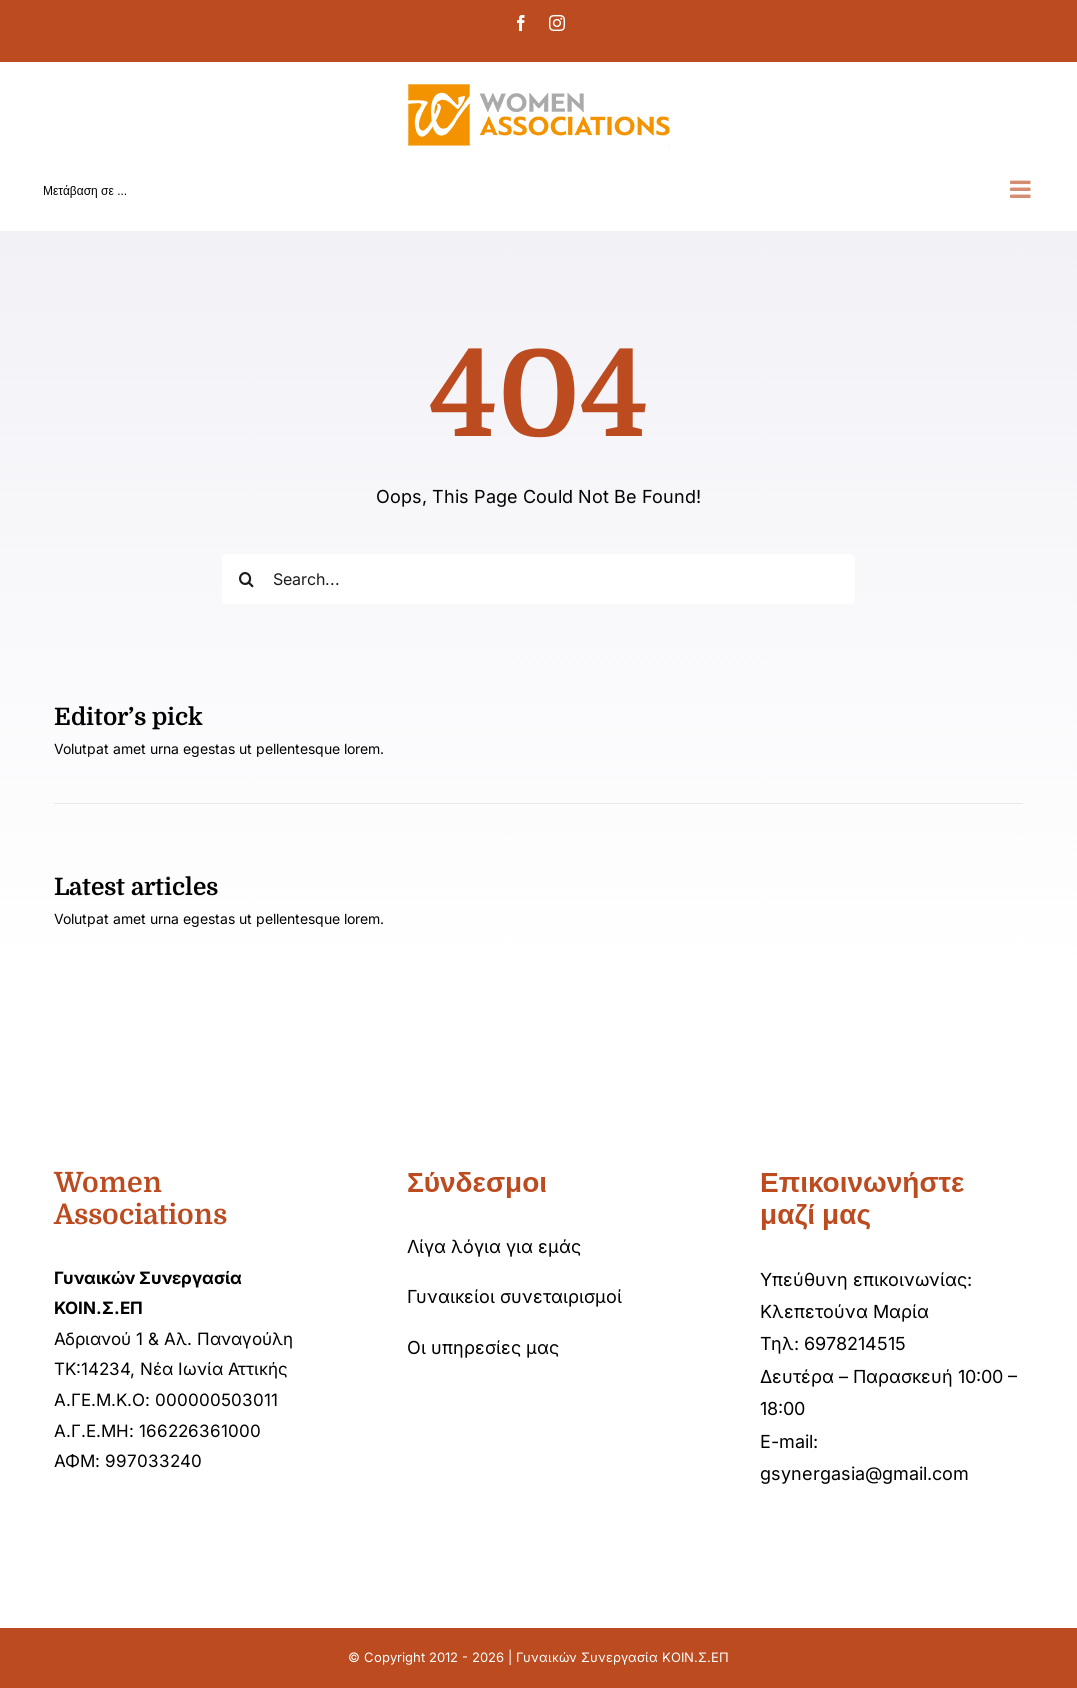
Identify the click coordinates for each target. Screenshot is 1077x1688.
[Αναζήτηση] (247, 579)
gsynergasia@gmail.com (864, 1473)
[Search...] (538, 579)
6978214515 (855, 1343)
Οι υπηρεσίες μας (483, 1347)
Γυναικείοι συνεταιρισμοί (514, 1296)
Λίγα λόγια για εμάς (494, 1246)
